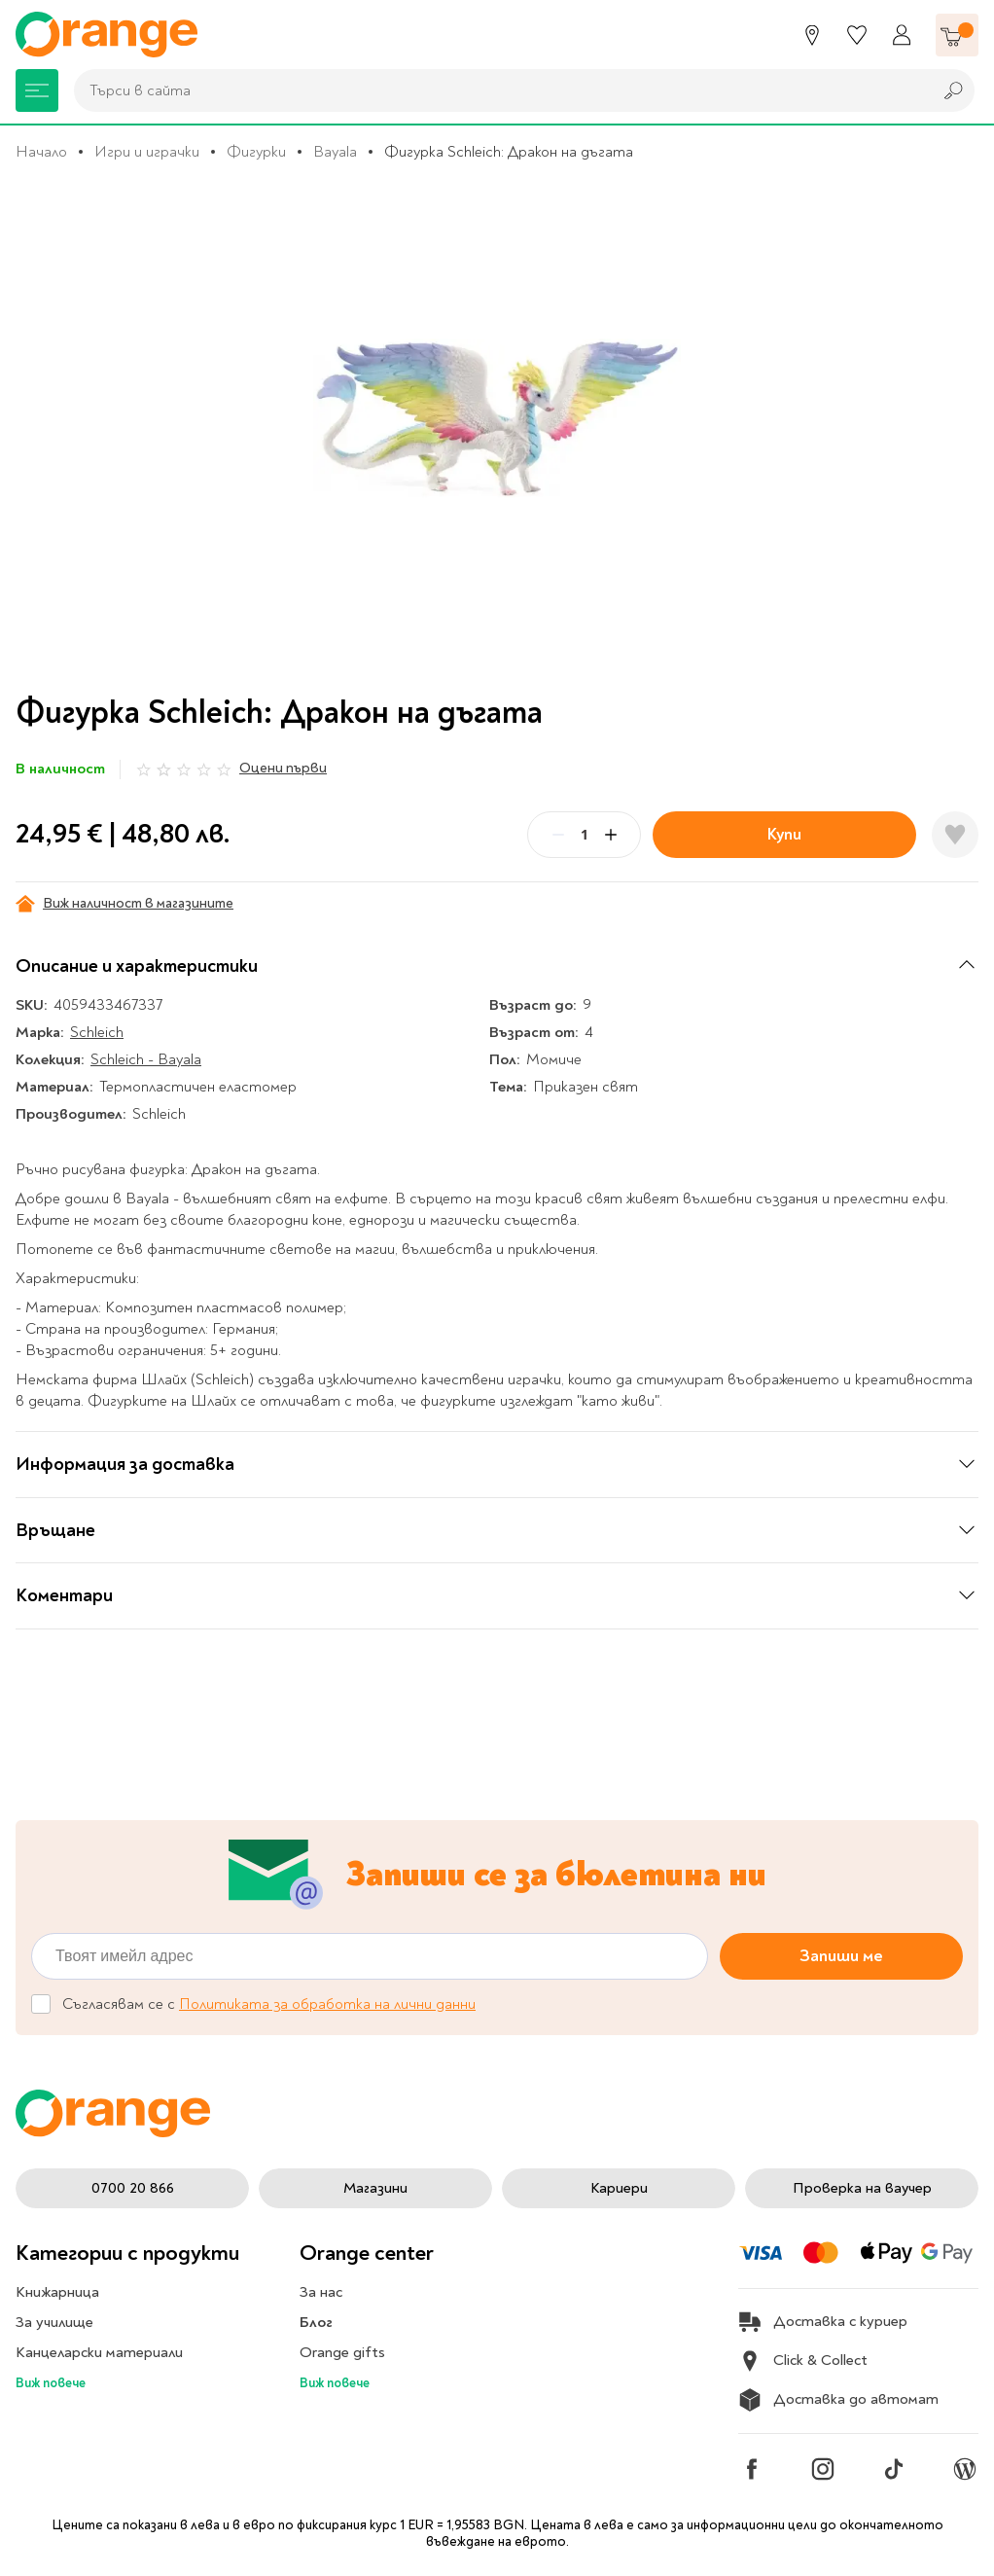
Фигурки (256, 151)
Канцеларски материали (99, 2352)
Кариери (619, 2188)
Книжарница (57, 2292)
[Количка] (957, 35)
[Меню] (37, 90)
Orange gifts (342, 2352)
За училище (54, 2322)
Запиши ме (841, 1956)
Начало (41, 151)
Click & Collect (803, 2361)
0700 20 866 (132, 2188)
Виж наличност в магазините (124, 903)
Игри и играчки (146, 151)
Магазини (375, 2188)
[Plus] (610, 834)
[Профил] (901, 35)
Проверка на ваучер (862, 2188)
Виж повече (51, 2383)
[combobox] (498, 90)
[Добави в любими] (955, 834)
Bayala (335, 151)
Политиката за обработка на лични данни (327, 2004)
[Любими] (857, 35)
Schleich (97, 1032)
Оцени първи (283, 768)
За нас (321, 2292)
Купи (784, 834)
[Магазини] (812, 35)
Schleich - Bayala (145, 1059)
